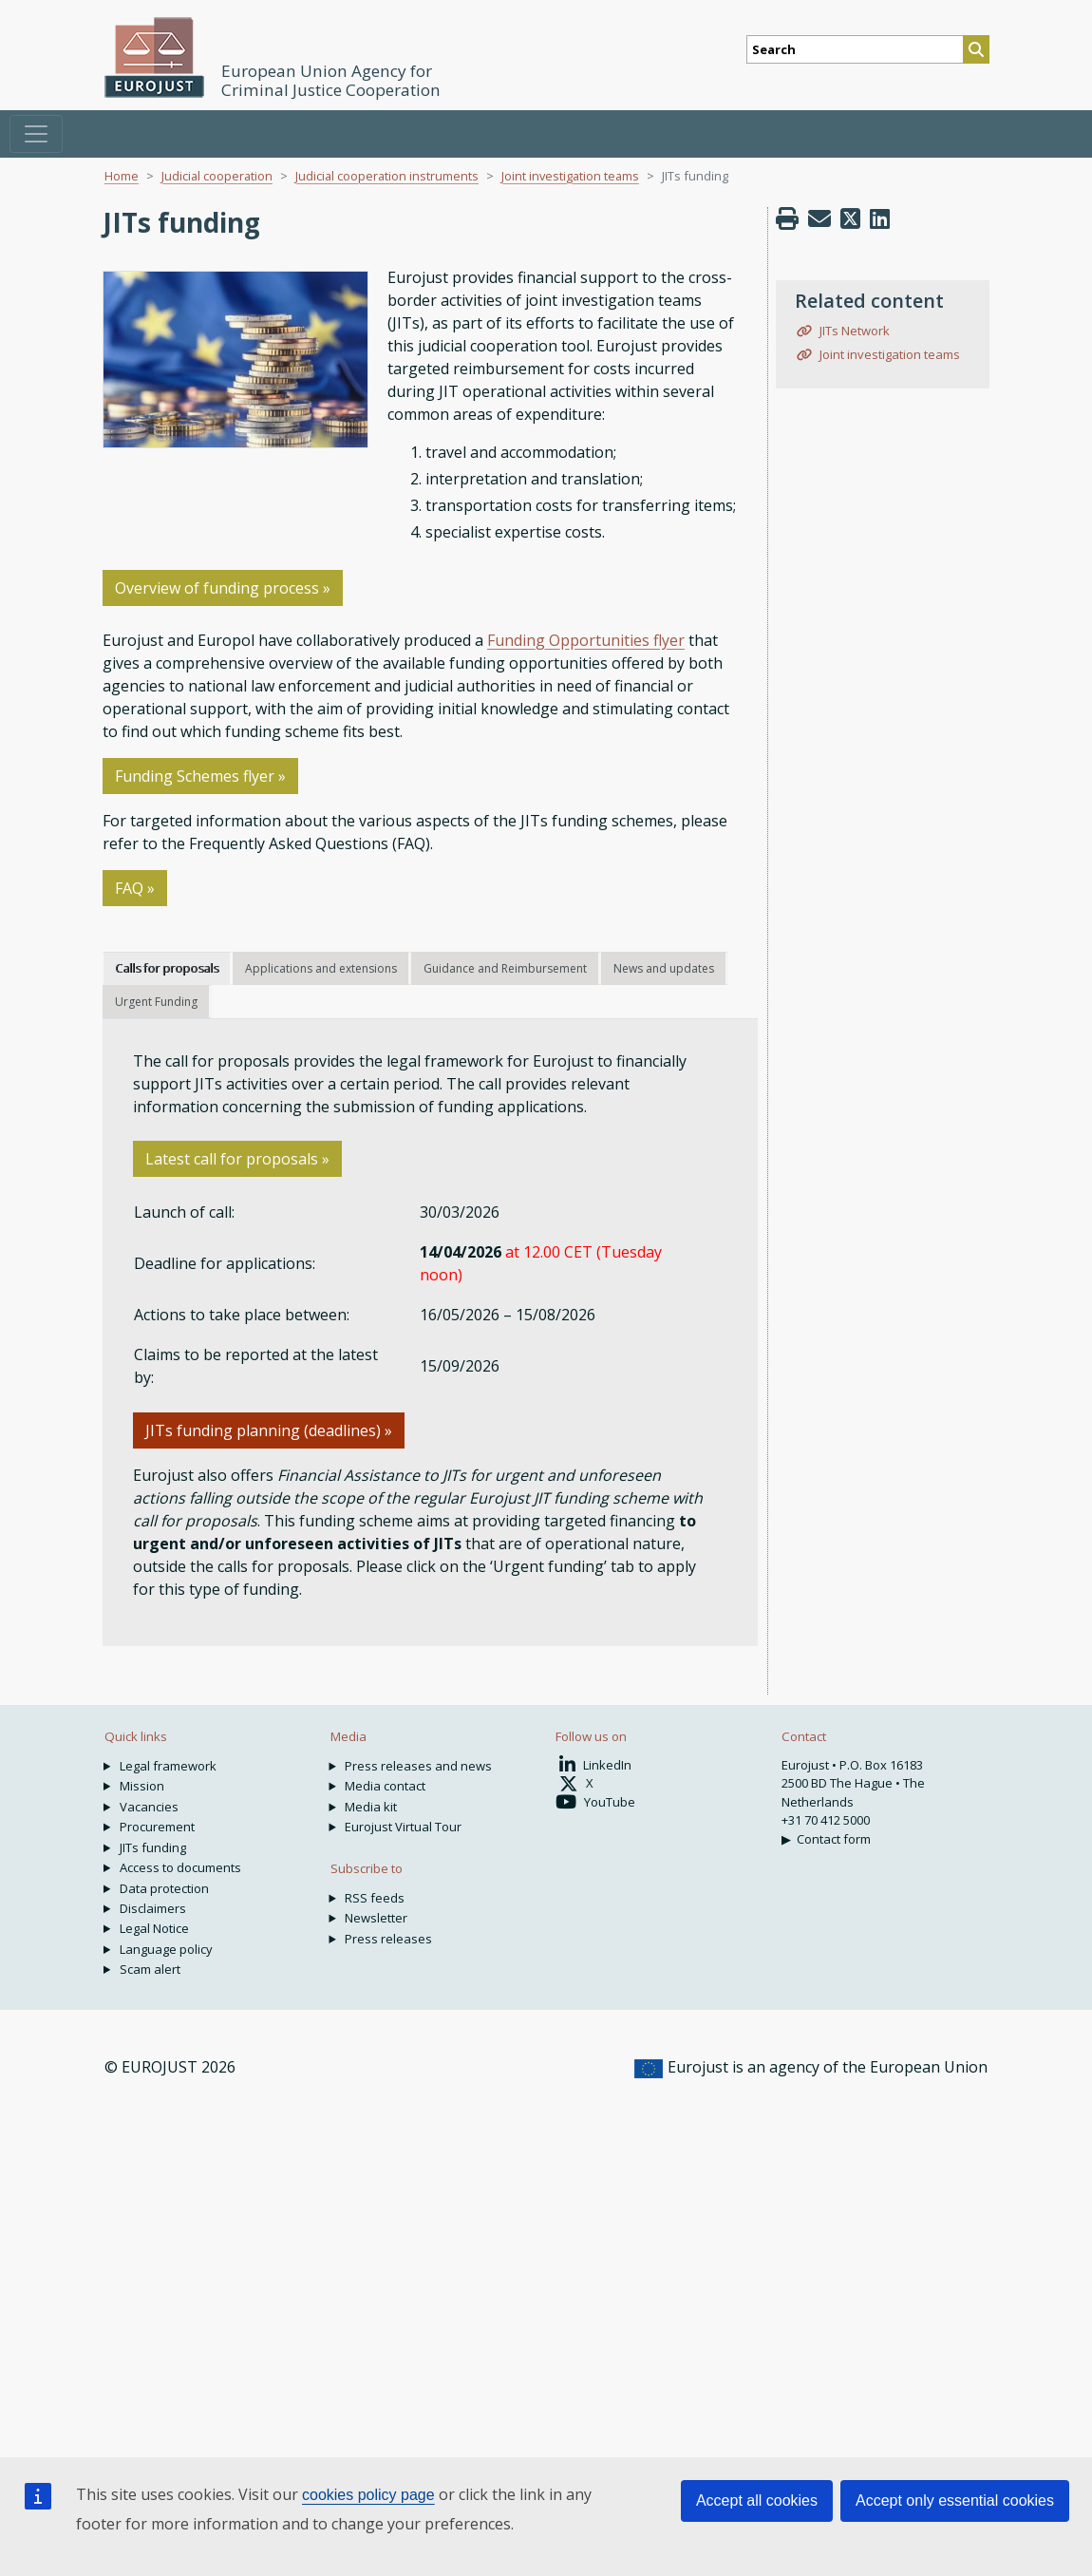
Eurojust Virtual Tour (403, 1826)
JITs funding (153, 1847)
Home (121, 175)
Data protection (164, 1888)
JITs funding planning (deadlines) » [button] (268, 1430)
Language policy (166, 1949)
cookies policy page (368, 2495)
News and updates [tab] (663, 968)
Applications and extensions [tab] (321, 968)
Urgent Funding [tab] (156, 1002)
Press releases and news (418, 1765)
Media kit (371, 1806)
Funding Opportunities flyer (586, 640)
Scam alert (150, 1969)
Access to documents (180, 1867)
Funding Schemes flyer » (200, 776)
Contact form (834, 1838)
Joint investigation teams (570, 175)
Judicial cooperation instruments (387, 175)
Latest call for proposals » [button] (237, 1158)
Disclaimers (153, 1908)
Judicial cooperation (217, 175)
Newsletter (376, 1917)
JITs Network (853, 330)
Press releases (388, 1938)
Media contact (385, 1785)
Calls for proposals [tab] (166, 968)
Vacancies (149, 1806)
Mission (142, 1785)
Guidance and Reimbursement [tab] (505, 968)
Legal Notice (154, 1928)
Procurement (157, 1826)
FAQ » (135, 888)
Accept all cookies (757, 2500)
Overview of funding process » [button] (222, 588)
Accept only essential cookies (955, 2500)
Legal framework (168, 1765)
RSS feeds (375, 1897)
